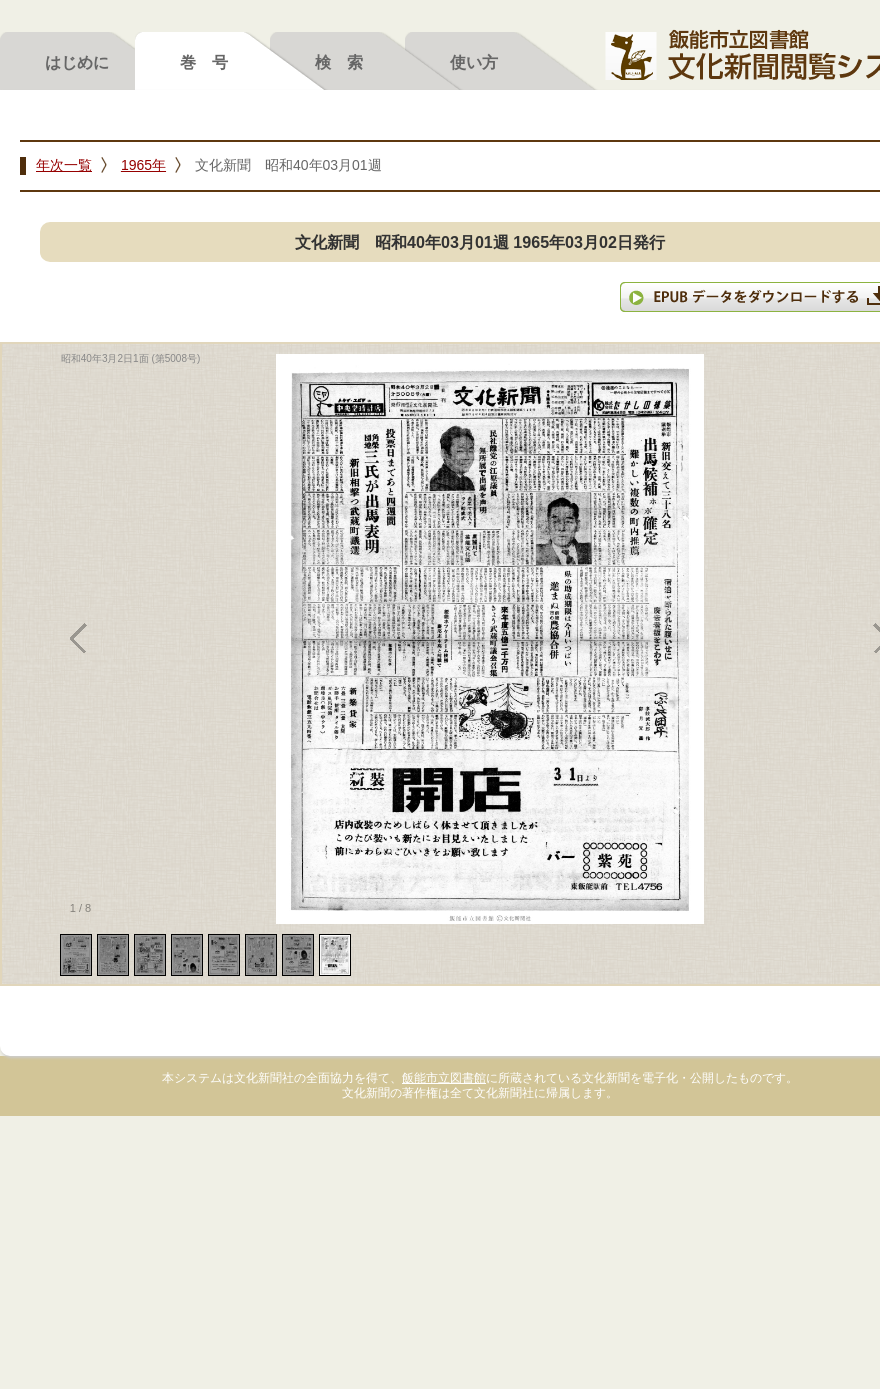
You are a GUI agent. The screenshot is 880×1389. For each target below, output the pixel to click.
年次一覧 (64, 165)
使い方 (474, 62)
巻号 (212, 62)
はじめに (77, 62)
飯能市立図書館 (444, 1077)
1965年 (143, 165)
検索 (347, 62)
